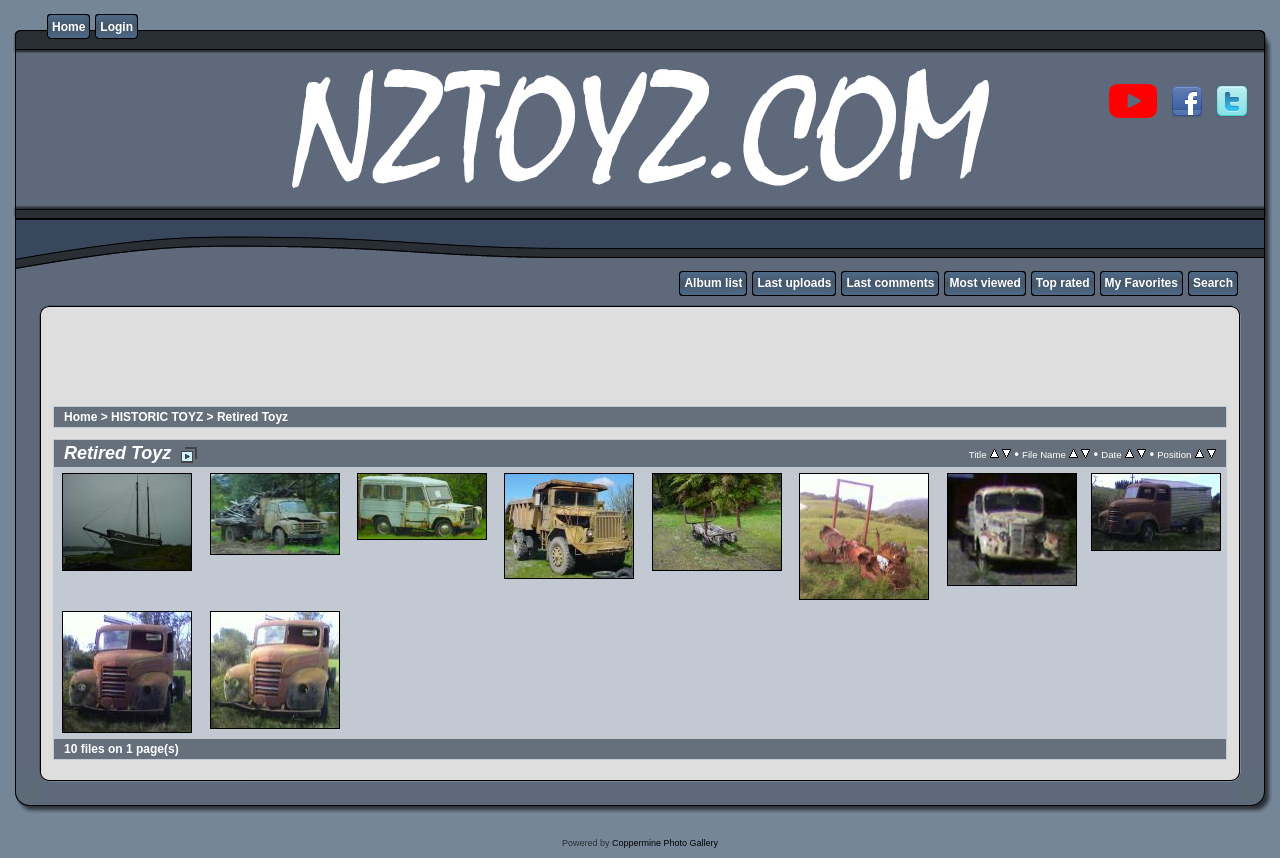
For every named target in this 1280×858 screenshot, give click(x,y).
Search (1213, 283)
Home (68, 27)
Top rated (1063, 283)
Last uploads (794, 283)
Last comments (890, 283)
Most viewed (984, 283)
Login (116, 27)
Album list (713, 283)
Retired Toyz (252, 417)
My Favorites (1141, 283)
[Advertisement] (416, 359)
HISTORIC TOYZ (157, 417)
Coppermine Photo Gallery (665, 843)
